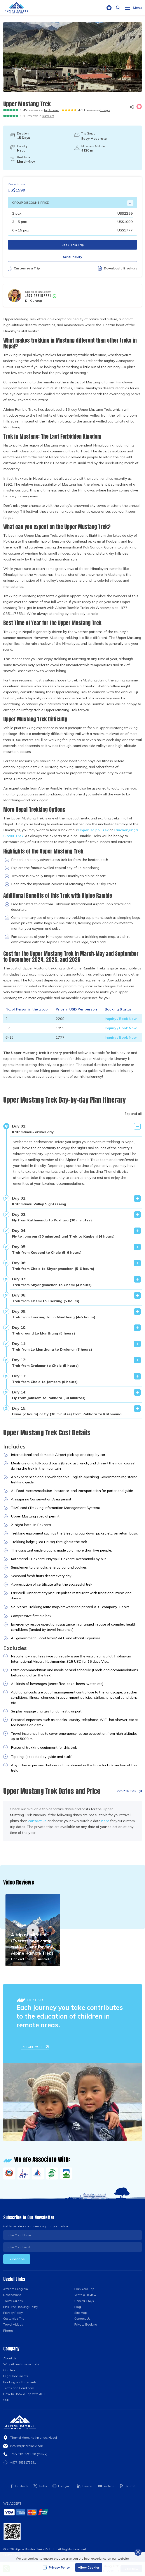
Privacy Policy (13, 2313)
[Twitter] (40, 2486)
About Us (10, 2358)
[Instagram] (61, 2486)
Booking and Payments (20, 2382)
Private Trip (129, 1791)
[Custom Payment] (72, 2512)
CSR (6, 2400)
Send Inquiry (72, 257)
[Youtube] (106, 2486)
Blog (77, 2307)
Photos (8, 2331)
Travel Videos (13, 2324)
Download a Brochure (117, 268)
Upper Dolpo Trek (93, 830)
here (105, 1821)
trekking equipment (42, 1747)
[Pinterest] (127, 2486)
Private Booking (85, 2324)
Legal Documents (15, 2376)
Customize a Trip (24, 268)
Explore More (35, 2047)
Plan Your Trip (84, 2289)
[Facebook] (19, 2486)
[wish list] (109, 7)
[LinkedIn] (85, 2486)
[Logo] (19, 2422)
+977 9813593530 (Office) (28, 2454)
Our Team (10, 2370)
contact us (37, 1821)
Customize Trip (13, 2319)
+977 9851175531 (23, 2462)
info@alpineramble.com (27, 2446)
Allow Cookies (89, 2567)
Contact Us (82, 2319)
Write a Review (85, 2295)
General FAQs (84, 2301)
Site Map (80, 2313)
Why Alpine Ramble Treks (21, 2364)
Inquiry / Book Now (121, 1018)
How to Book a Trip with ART (24, 2394)
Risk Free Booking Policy (20, 2307)
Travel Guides (13, 2301)
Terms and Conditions (19, 2388)
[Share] (132, 107)
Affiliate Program (15, 2289)
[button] (72, 57)
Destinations (12, 2295)
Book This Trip (72, 245)
